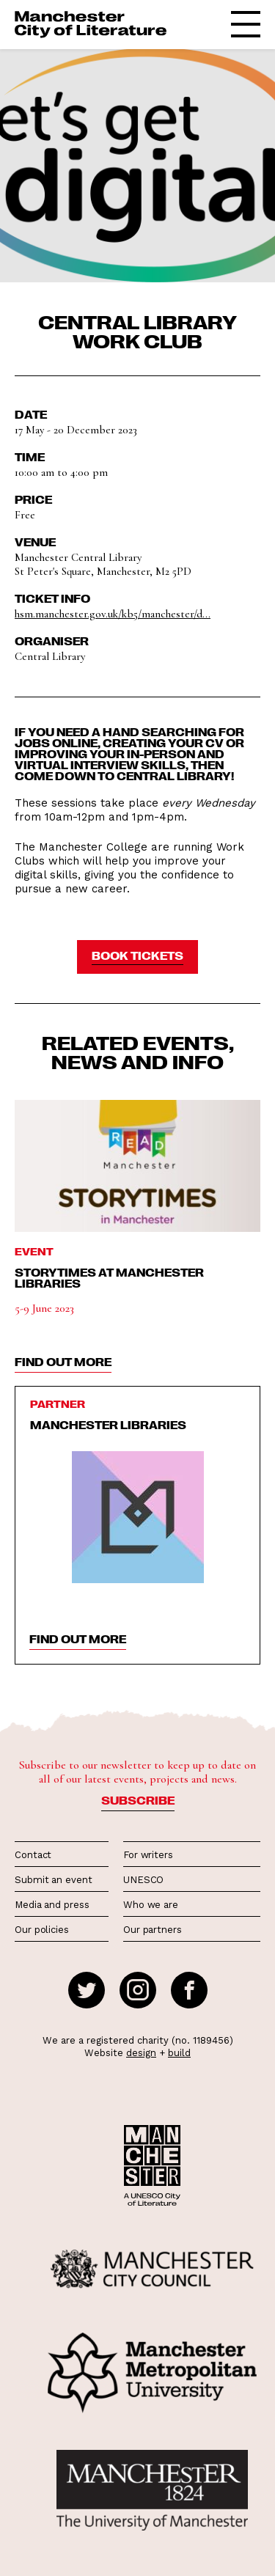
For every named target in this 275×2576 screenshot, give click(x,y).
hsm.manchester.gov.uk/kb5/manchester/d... (112, 613)
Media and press (52, 1904)
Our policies (42, 1929)
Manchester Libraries (108, 1424)
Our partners (152, 1929)
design (141, 2052)
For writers (148, 1854)
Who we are (150, 1904)
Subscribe (138, 1800)
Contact (33, 1854)
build (179, 2052)
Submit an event (53, 1879)
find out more (63, 1361)
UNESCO (143, 1879)
